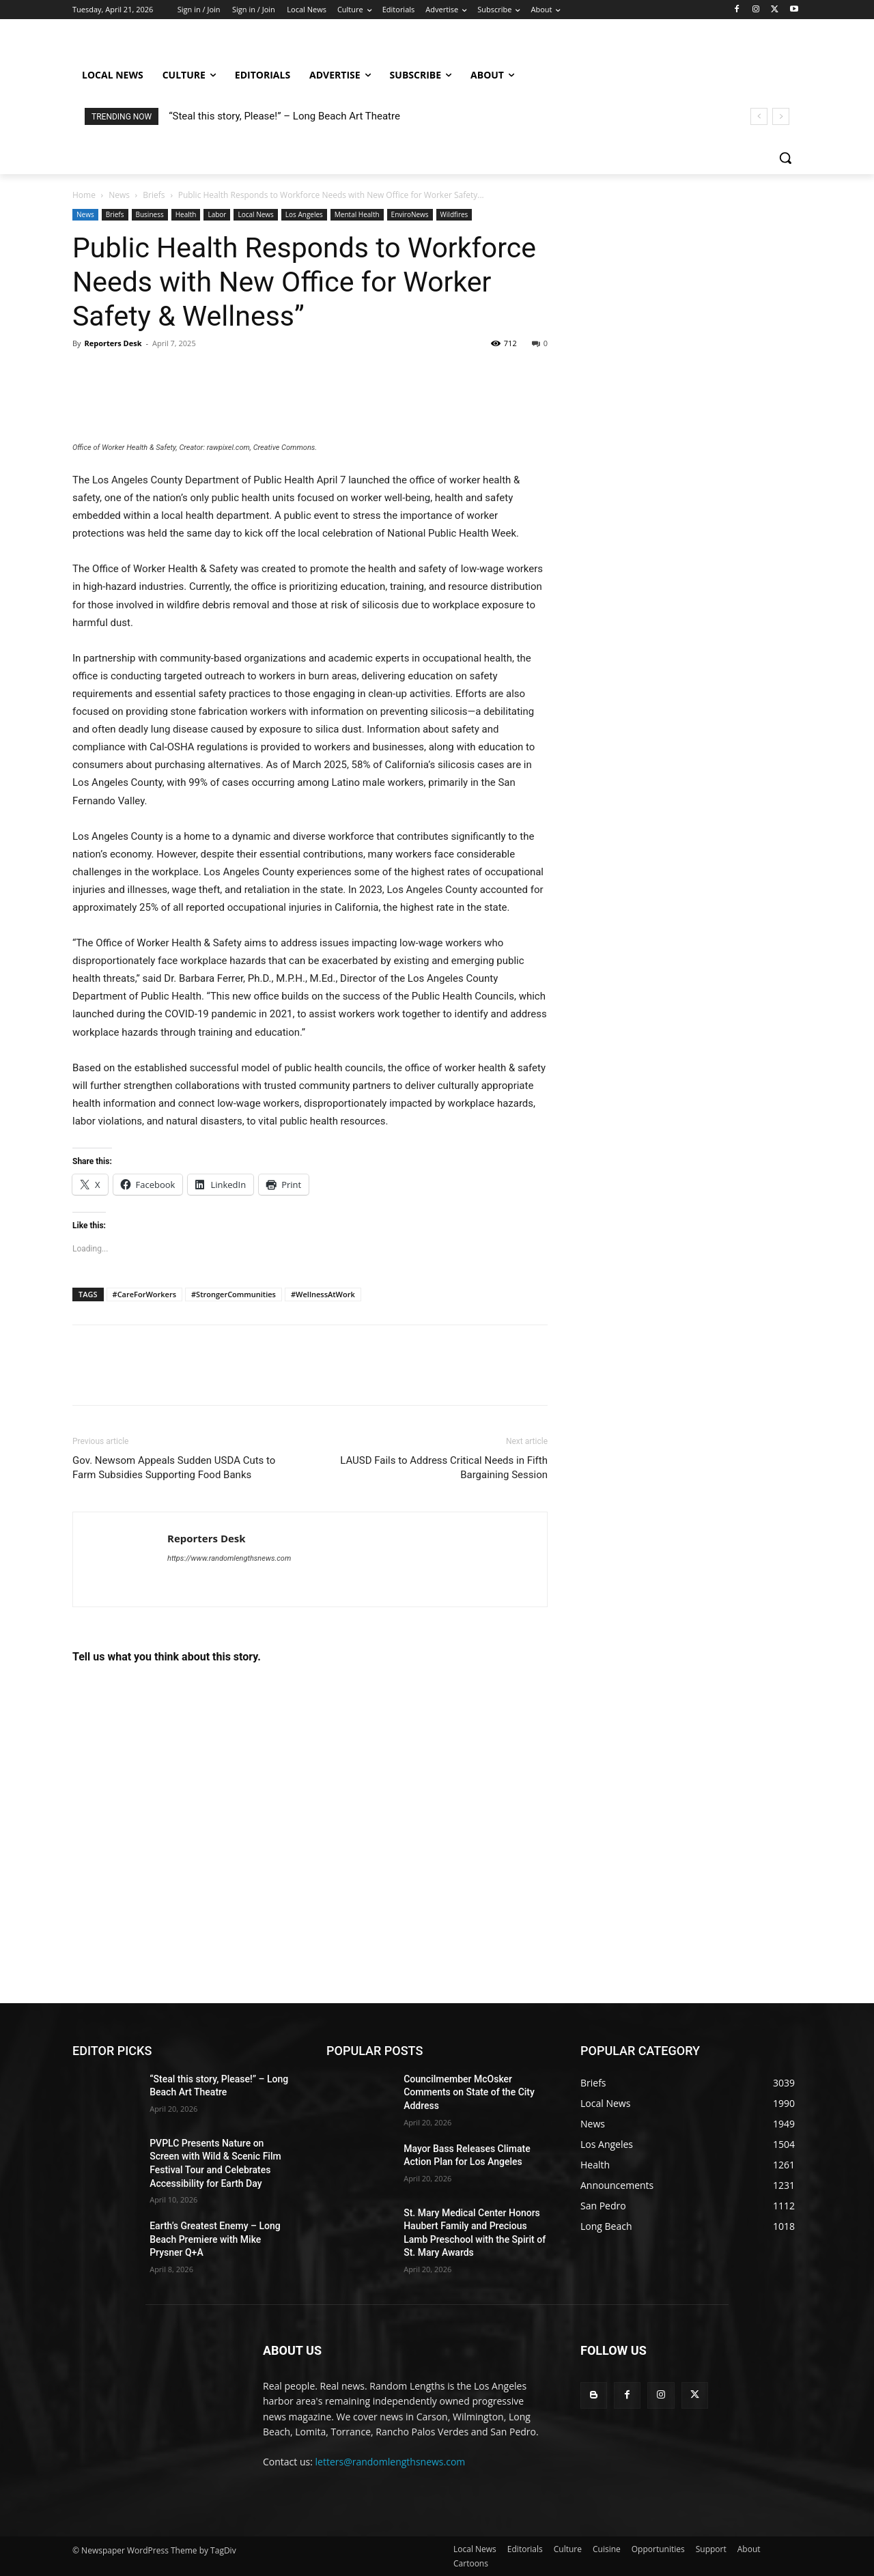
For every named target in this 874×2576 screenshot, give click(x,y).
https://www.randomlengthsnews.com (229, 1558)
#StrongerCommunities (233, 1294)
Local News (255, 214)
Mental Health (357, 214)
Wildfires (454, 214)
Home (84, 195)
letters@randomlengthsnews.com (390, 2461)
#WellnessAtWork (323, 1294)
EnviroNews (410, 214)
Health (186, 214)
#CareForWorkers (144, 1294)
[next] (780, 116)
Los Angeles (304, 214)
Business (150, 214)
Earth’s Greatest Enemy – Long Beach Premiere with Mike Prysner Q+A (215, 2239)
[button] (785, 157)
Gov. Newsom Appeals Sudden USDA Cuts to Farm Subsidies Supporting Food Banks (173, 1467)
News (119, 195)
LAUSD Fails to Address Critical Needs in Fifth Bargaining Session (444, 1467)
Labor (217, 214)
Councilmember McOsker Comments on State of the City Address (469, 2092)
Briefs (154, 195)
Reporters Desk (112, 343)
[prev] (758, 116)
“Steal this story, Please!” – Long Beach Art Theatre (284, 116)
